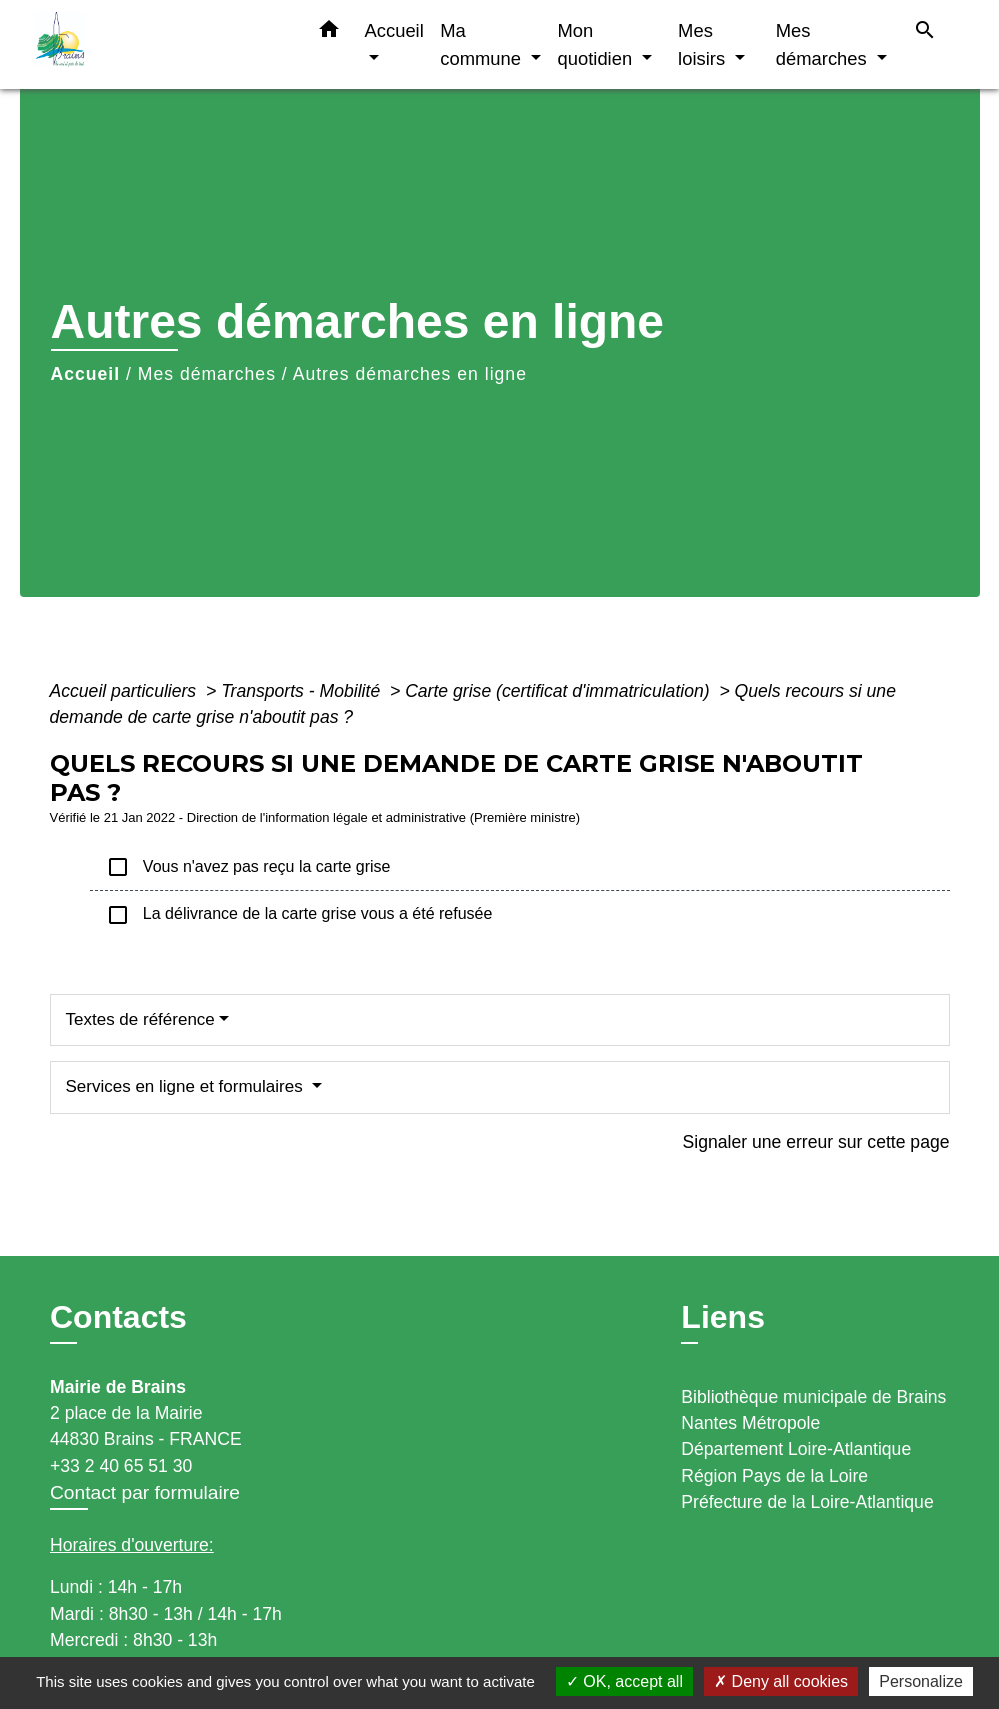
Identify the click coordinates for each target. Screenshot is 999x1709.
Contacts (118, 1317)
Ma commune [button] (483, 44)
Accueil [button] (394, 30)
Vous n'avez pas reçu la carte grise (248, 867)
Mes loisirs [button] (704, 44)
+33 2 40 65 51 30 (121, 1466)
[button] (329, 33)
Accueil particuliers (126, 691)
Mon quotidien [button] (598, 44)
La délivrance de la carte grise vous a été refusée (299, 915)
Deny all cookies (781, 1681)
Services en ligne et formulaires (187, 1086)
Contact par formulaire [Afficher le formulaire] (145, 1492)
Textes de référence (140, 1019)
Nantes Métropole (750, 1423)
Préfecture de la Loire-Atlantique (807, 1502)
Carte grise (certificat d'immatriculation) (559, 691)
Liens (723, 1317)
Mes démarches (207, 374)
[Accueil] (160, 44)
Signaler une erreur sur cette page (816, 1142)
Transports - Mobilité (303, 691)
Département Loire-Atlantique (796, 1449)
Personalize (921, 1681)
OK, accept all (624, 1681)
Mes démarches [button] (824, 44)
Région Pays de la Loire (774, 1476)
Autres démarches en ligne (410, 374)
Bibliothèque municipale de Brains (813, 1397)
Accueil (86, 374)
